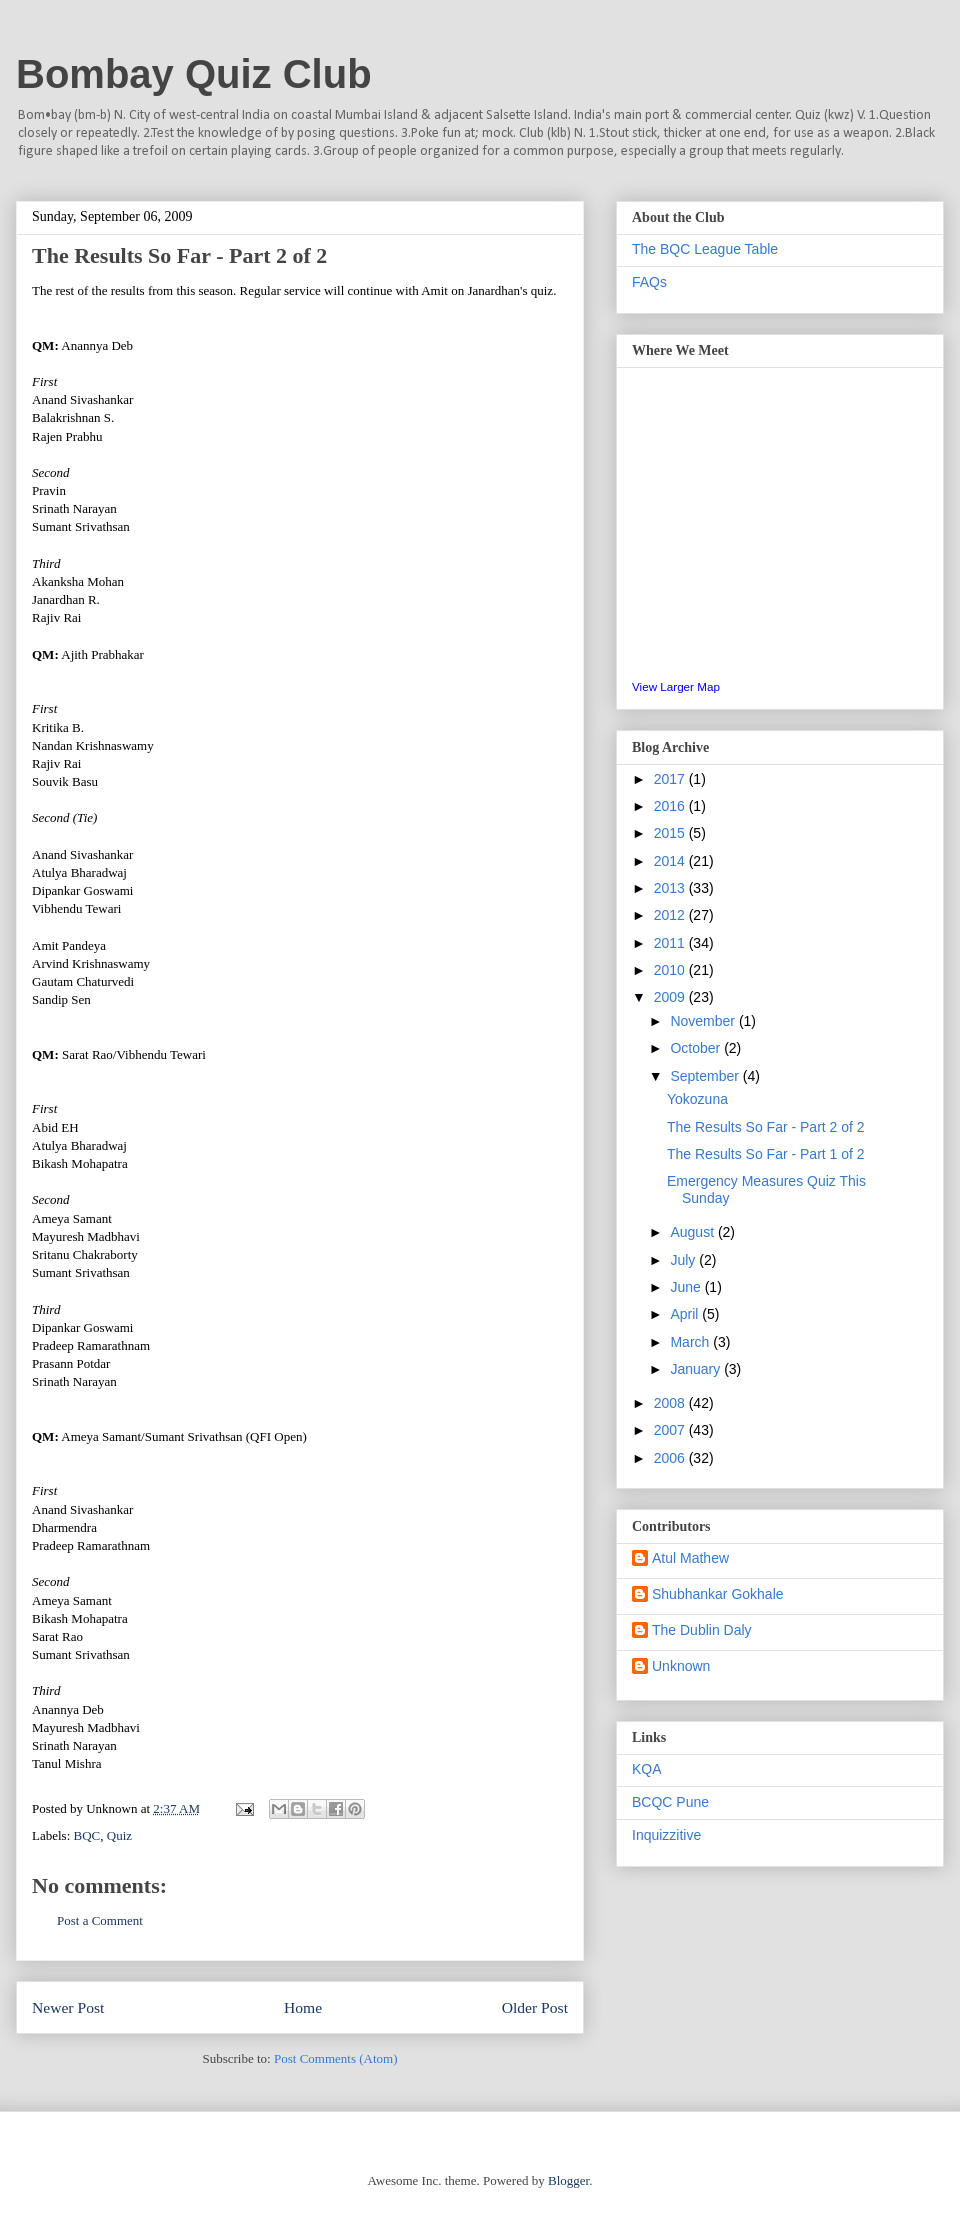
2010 (671, 970)
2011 (671, 943)
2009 (671, 997)
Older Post (535, 2007)
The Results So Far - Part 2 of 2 (766, 1127)
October (697, 1048)
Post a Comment (100, 1920)
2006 (671, 1458)
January (697, 1369)
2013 (671, 888)
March (691, 1342)
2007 (671, 1430)
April (686, 1314)
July (684, 1260)
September (706, 1076)
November (704, 1021)
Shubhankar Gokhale (718, 1594)
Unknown (681, 1666)
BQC (87, 1835)
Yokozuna (697, 1099)
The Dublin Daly (702, 1630)
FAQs (649, 282)
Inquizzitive (666, 1835)
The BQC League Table (705, 249)
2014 (671, 861)
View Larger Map (676, 686)
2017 (671, 779)
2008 (671, 1403)
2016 (671, 806)
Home (303, 2007)
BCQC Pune (670, 1802)
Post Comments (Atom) (336, 2058)
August (693, 1232)
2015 (671, 833)
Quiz (119, 1835)
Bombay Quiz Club (194, 74)
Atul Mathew (690, 1558)
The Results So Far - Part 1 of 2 (766, 1154)
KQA (647, 1769)
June (687, 1287)
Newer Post (68, 2007)
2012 (671, 915)
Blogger (568, 2180)
